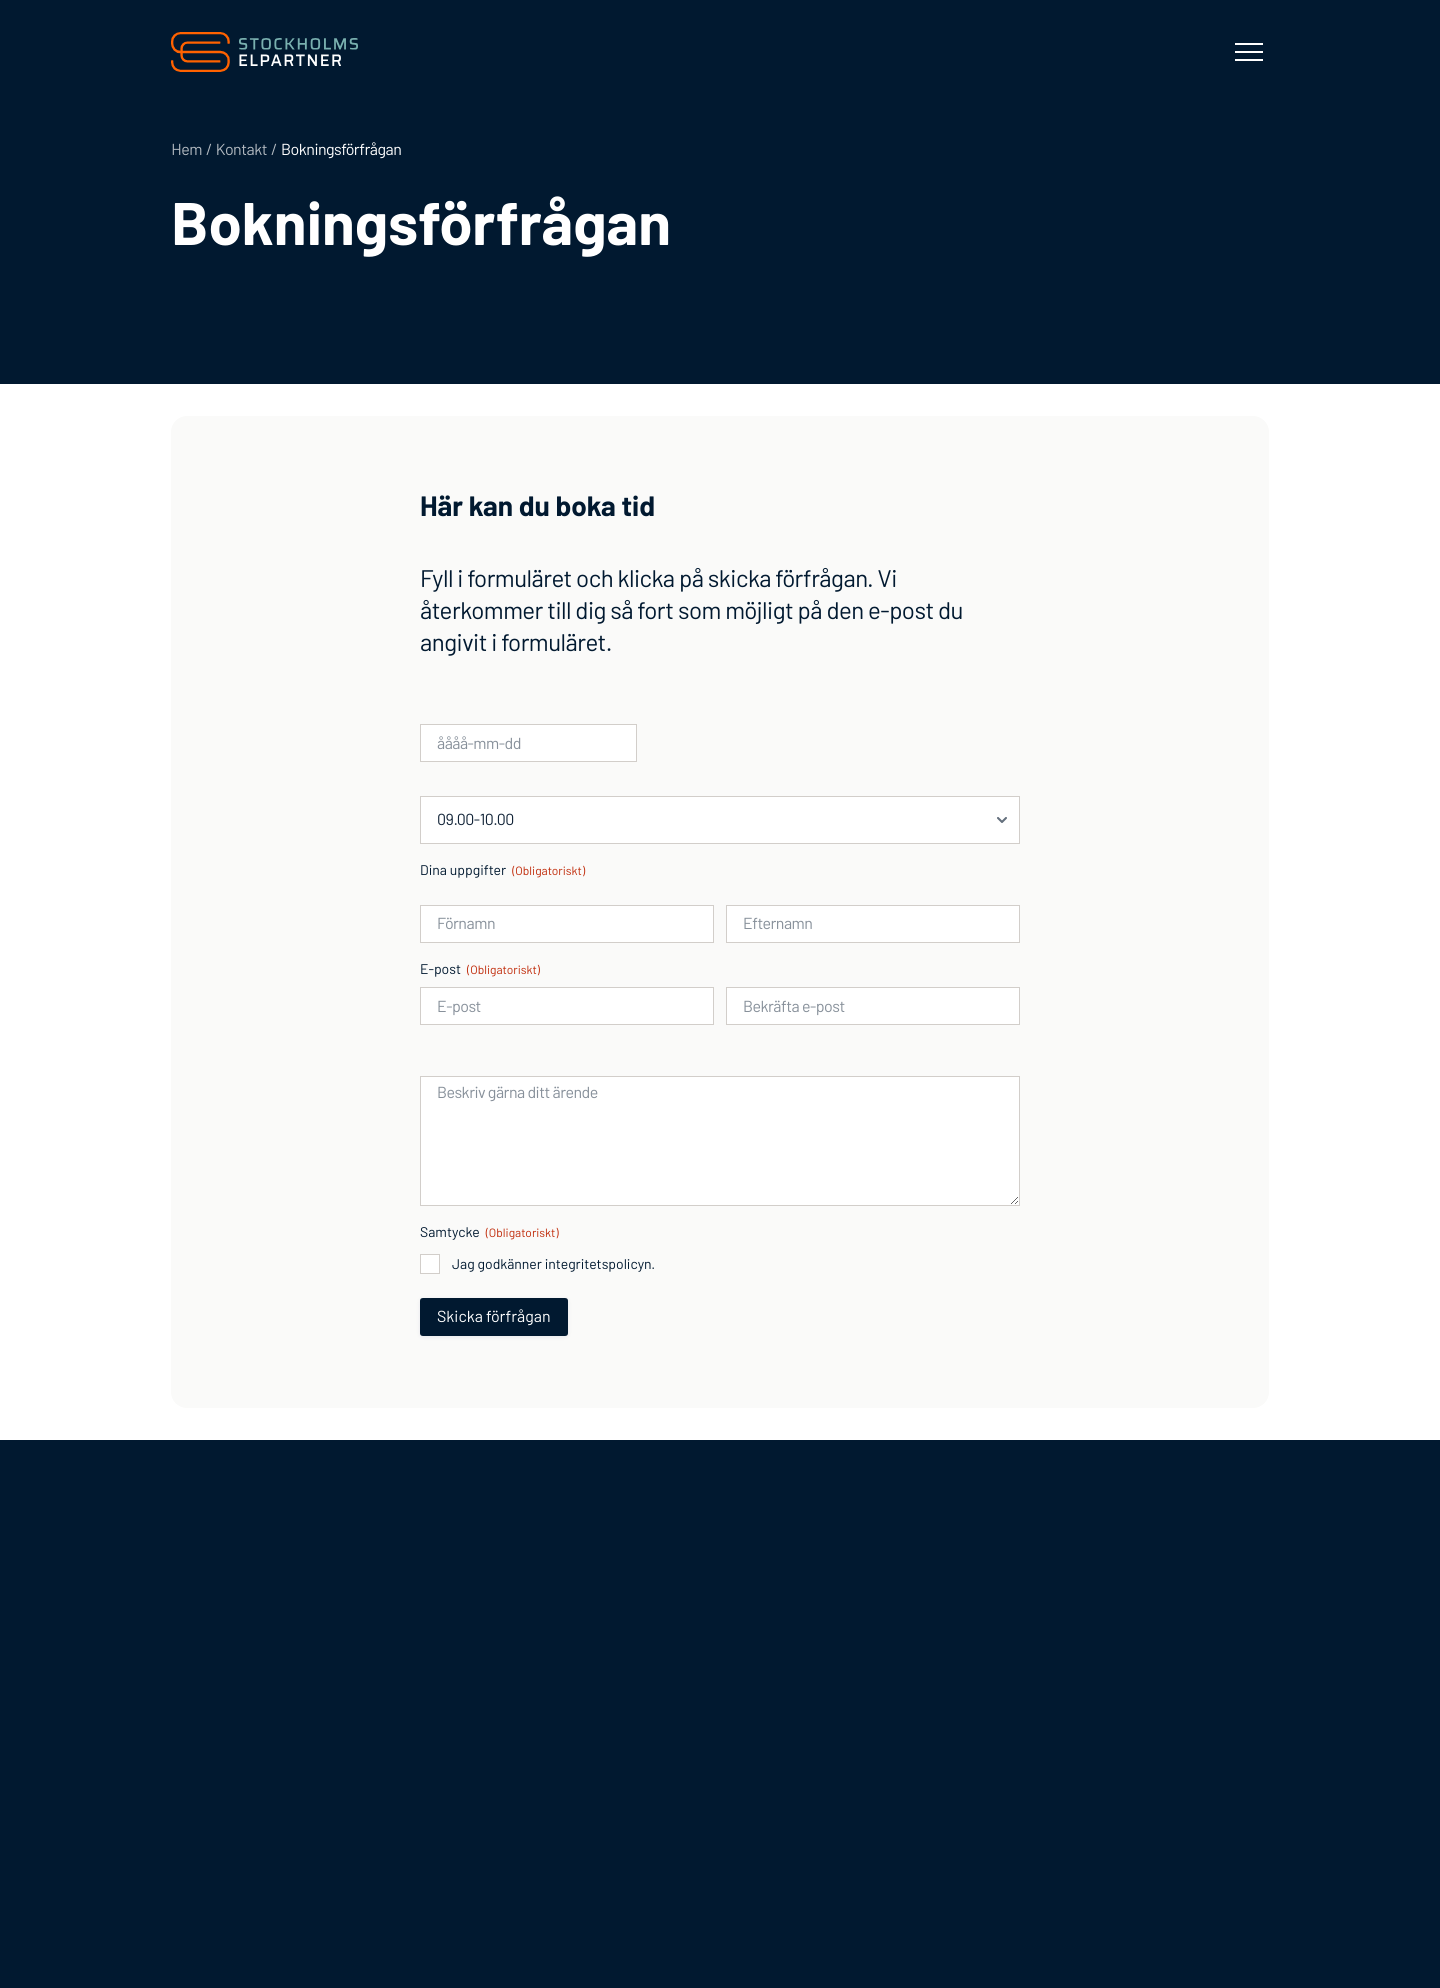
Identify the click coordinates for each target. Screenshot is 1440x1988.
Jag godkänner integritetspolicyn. (553, 1263)
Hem (186, 149)
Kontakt (241, 149)
